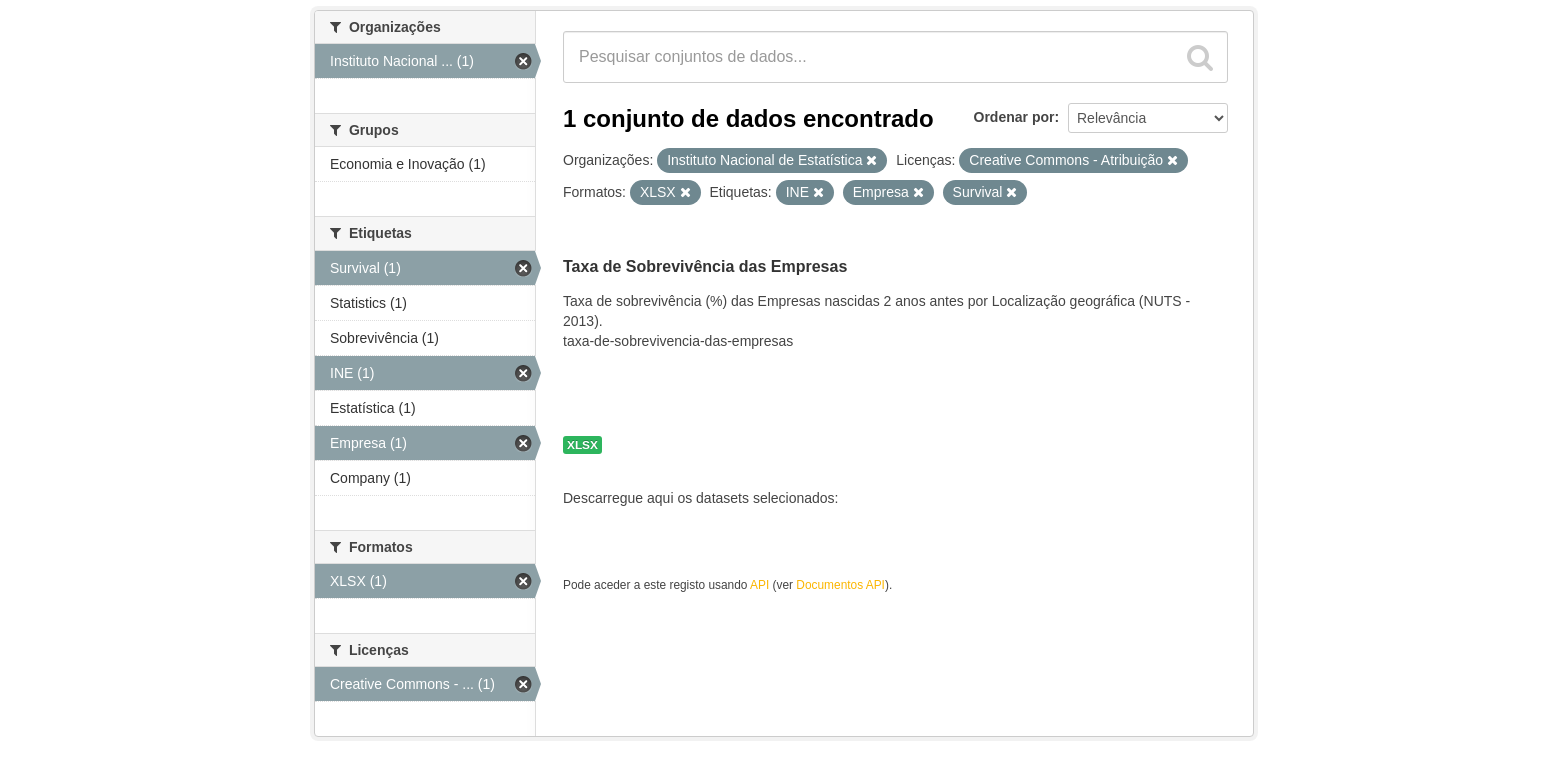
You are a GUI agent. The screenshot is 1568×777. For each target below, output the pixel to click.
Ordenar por (1014, 117)
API (759, 585)
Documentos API (840, 585)
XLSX (582, 445)
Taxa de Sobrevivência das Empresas (705, 266)
